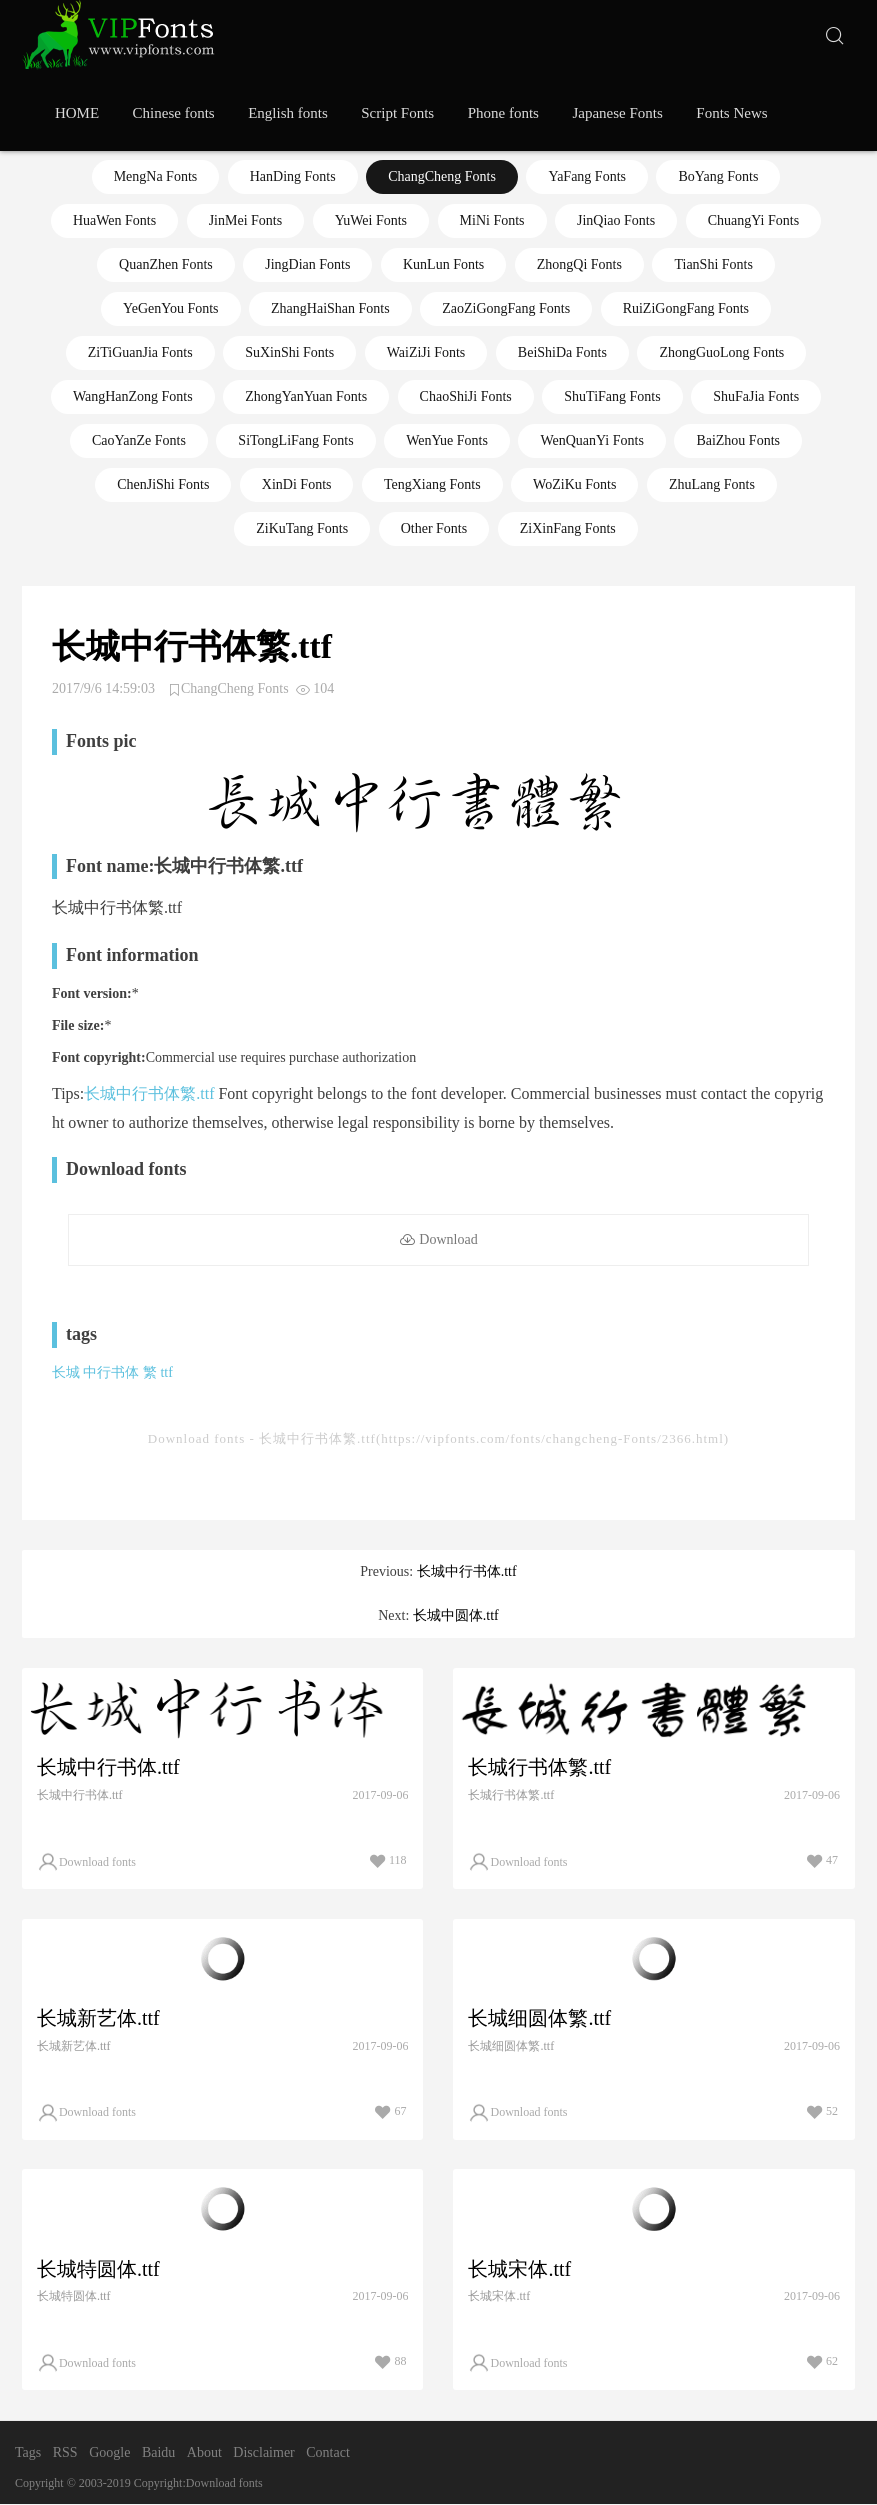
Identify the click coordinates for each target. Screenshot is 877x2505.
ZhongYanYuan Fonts (306, 396)
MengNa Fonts (156, 176)
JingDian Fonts (307, 264)
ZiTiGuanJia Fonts (140, 352)
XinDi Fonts (297, 484)
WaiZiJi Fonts (426, 352)
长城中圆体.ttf (456, 1615)
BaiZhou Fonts (738, 440)
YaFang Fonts (587, 176)
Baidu (158, 2453)
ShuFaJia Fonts (756, 396)
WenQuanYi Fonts (591, 440)
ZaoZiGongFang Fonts (506, 308)
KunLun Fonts (443, 264)
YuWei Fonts (371, 220)
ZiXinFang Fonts (568, 528)
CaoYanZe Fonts (139, 440)
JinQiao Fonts (616, 220)
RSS (65, 2453)
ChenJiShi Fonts (163, 484)
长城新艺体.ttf (98, 2018)
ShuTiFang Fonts (612, 396)
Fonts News (731, 113)
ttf (166, 1372)
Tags (28, 2453)
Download (438, 1240)
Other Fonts (434, 528)
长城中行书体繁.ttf (149, 1093)
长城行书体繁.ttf (539, 1767)
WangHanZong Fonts (133, 396)
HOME (77, 113)
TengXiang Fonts (432, 484)
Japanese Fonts (617, 113)
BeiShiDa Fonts (562, 352)
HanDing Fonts (293, 176)
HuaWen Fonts (114, 220)
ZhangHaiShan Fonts (330, 308)
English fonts (288, 113)
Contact (328, 2453)
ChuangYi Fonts (753, 220)
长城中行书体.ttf (467, 1571)
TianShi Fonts (713, 264)
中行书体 (111, 1372)
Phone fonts (503, 113)
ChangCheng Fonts (442, 176)
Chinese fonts (174, 113)
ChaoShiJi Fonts (466, 396)
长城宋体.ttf (519, 2269)
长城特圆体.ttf (98, 2269)
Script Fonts (397, 113)
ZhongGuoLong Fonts (721, 352)
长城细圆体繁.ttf (539, 2018)
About (204, 2453)
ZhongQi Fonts (579, 264)
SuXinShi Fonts (289, 352)
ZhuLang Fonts (712, 484)
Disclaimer (263, 2453)
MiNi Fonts (492, 220)
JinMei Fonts (246, 220)
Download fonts (196, 1438)
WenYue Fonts (447, 440)
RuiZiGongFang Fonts (686, 308)
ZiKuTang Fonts (302, 528)
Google (109, 2453)
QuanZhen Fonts (166, 264)
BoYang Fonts (718, 176)
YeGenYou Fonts (171, 308)
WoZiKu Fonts (574, 484)
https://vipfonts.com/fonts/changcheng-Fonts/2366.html (552, 1438)
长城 (66, 1372)
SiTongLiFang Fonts (295, 440)
